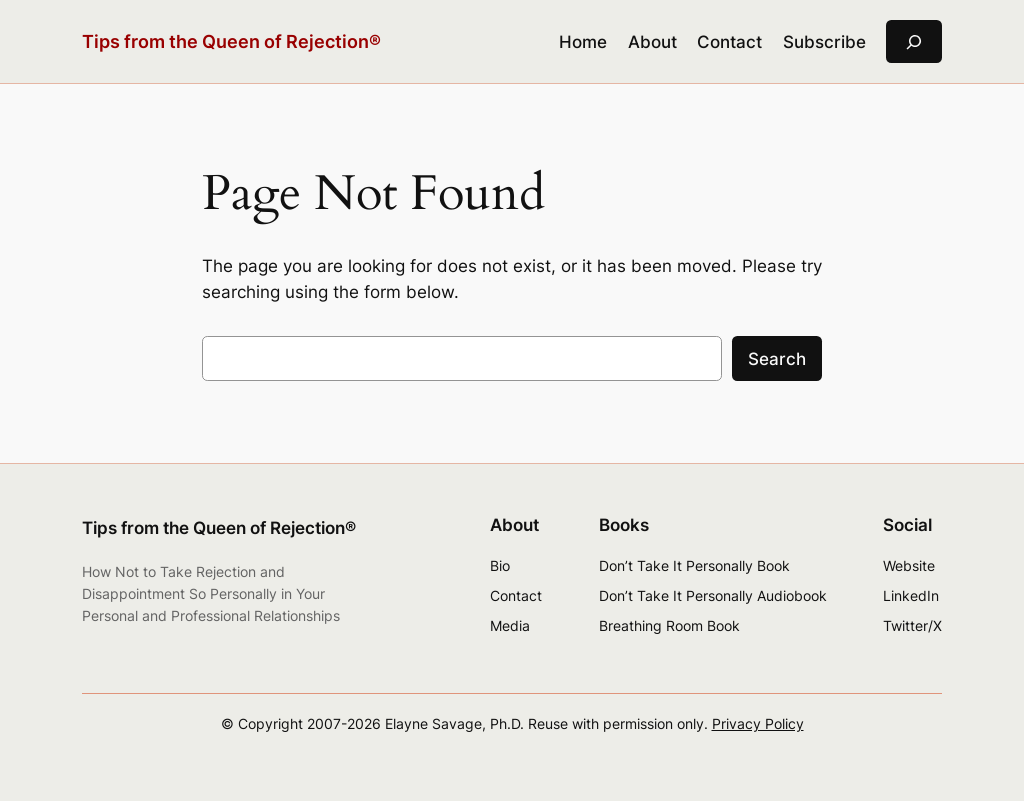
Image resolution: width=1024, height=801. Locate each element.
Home (583, 42)
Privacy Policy (758, 723)
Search (777, 359)
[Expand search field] (914, 41)
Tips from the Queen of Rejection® (231, 41)
